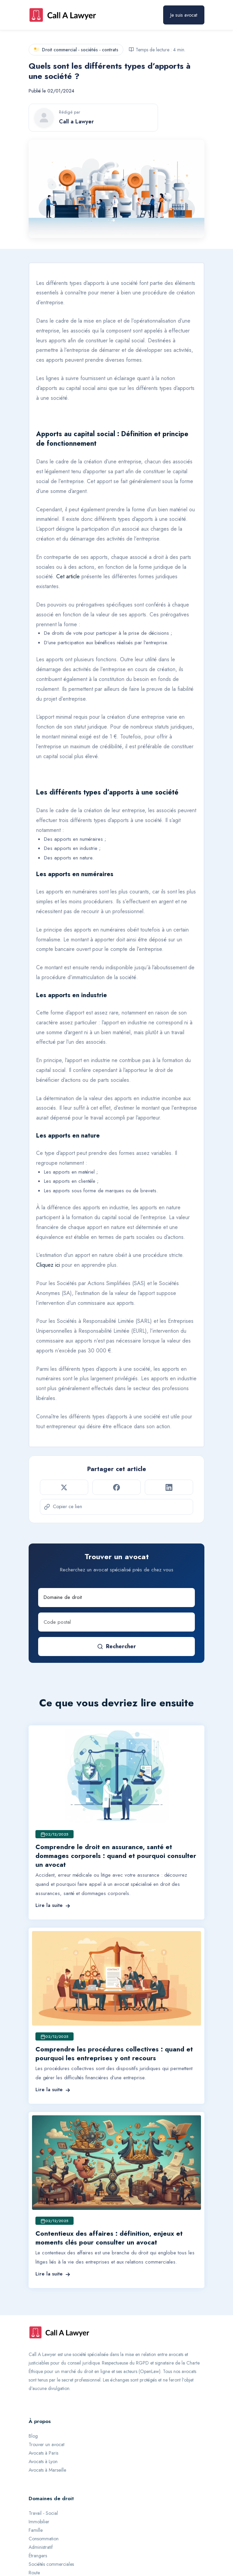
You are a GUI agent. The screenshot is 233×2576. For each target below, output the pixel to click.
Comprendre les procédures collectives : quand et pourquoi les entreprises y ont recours (114, 2054)
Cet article (68, 576)
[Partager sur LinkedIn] (169, 1487)
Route (34, 2572)
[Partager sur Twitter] (64, 1487)
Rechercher (116, 1646)
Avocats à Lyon (43, 2461)
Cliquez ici (48, 1265)
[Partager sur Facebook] (116, 1487)
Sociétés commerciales (51, 2564)
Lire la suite (52, 1905)
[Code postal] (116, 1622)
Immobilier (39, 2521)
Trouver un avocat (46, 2444)
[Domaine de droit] (116, 1597)
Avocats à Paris (43, 2453)
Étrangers (38, 2555)
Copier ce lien (63, 1506)
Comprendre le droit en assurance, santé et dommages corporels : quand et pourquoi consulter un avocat (115, 1855)
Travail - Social (43, 2513)
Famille (36, 2530)
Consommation (44, 2538)
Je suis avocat (183, 15)
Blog (33, 2436)
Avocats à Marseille (47, 2470)
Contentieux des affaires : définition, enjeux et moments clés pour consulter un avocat (109, 2238)
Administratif (41, 2547)
